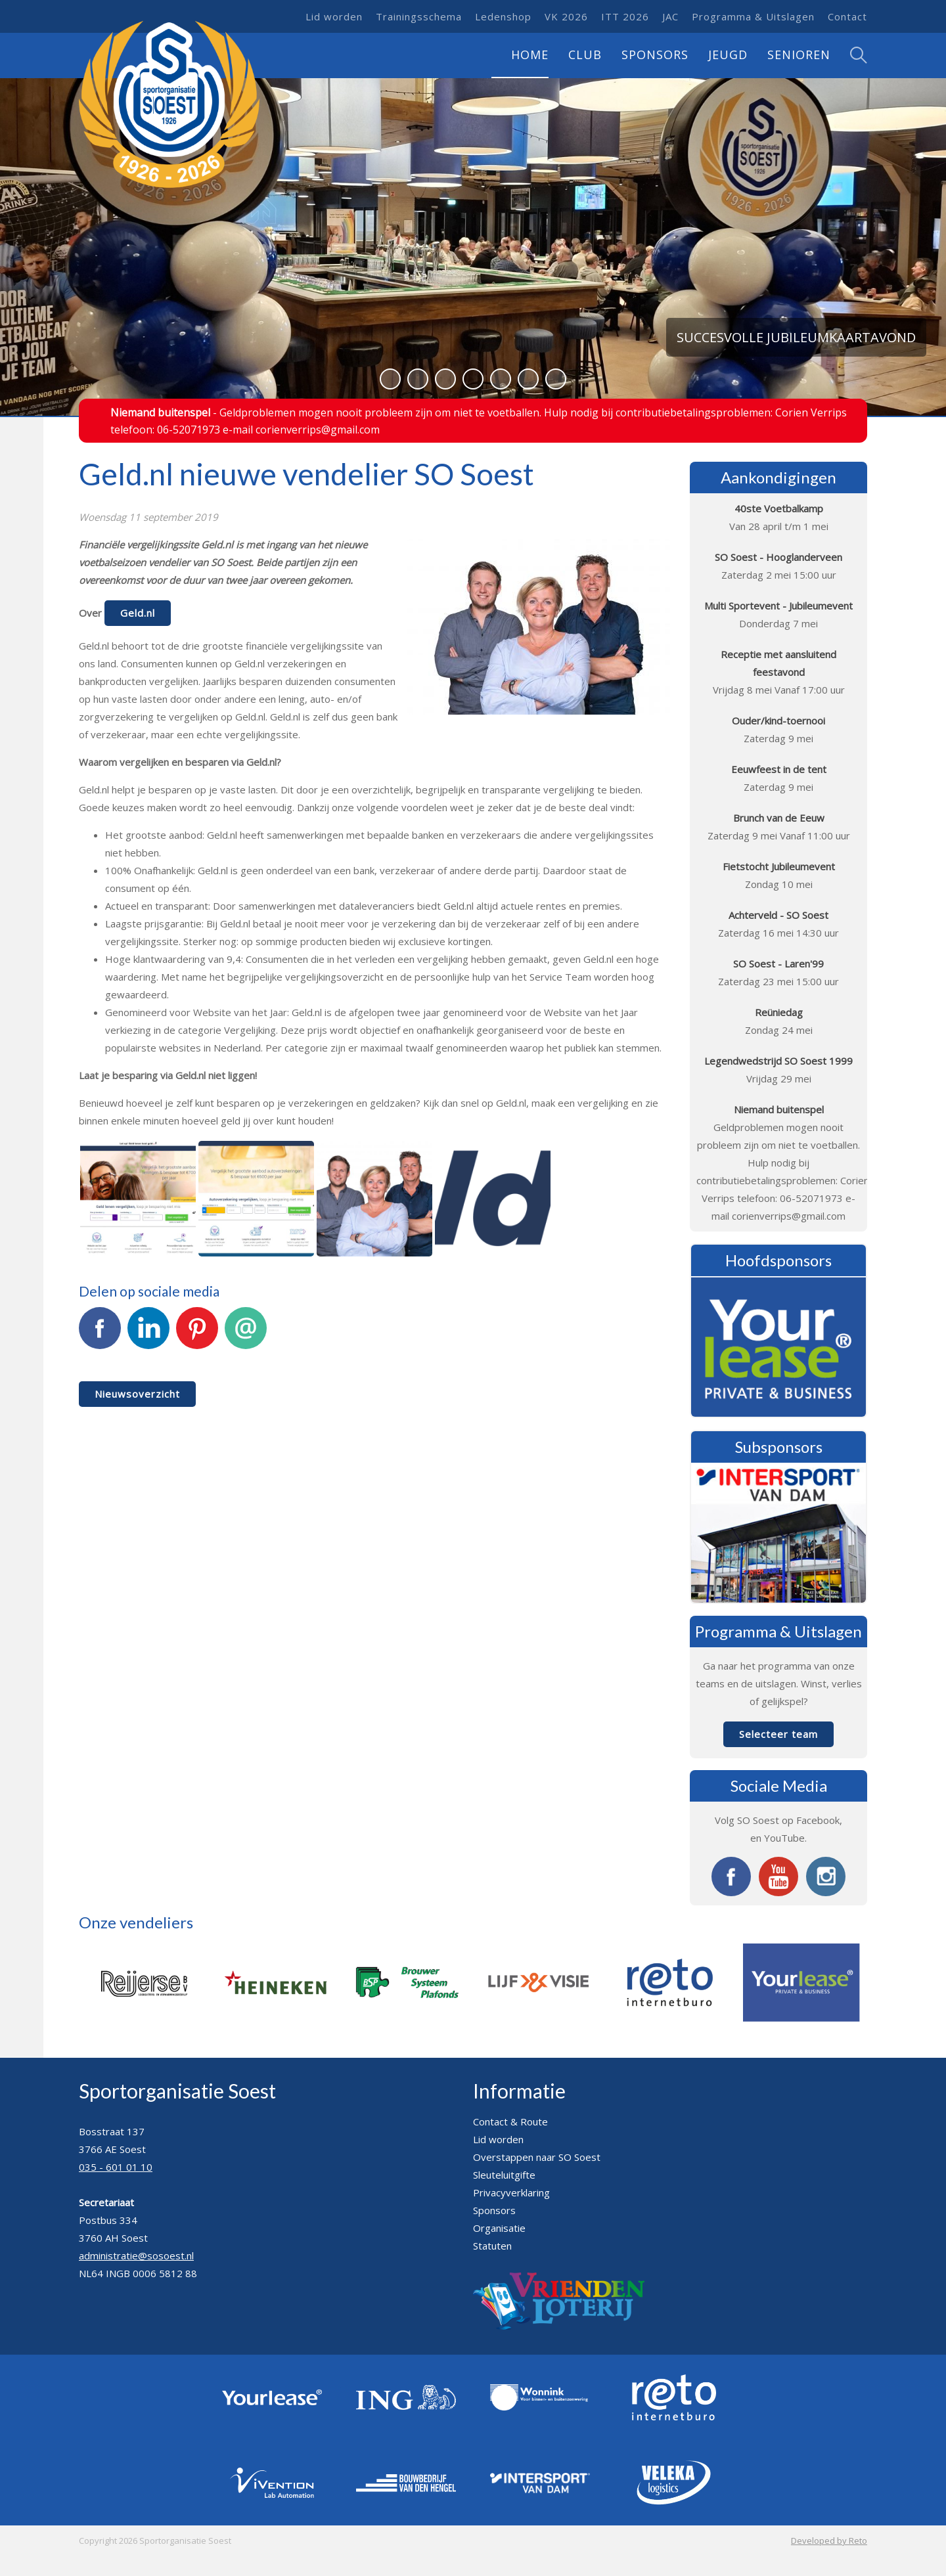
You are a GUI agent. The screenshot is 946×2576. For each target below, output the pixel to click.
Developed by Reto (829, 2540)
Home (530, 54)
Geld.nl (137, 612)
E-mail (246, 1335)
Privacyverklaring (511, 2192)
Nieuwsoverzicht (137, 1393)
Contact (847, 16)
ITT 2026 (625, 16)
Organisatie (499, 2227)
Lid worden (334, 16)
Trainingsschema (419, 16)
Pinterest (197, 1335)
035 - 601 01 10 (115, 2166)
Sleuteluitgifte (504, 2174)
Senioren (798, 54)
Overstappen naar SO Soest (536, 2157)
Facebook (100, 1335)
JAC (670, 16)
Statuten (492, 2245)
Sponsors (654, 54)
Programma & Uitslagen (753, 16)
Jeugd (728, 54)
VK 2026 (566, 16)
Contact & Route (510, 2121)
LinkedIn (148, 1335)
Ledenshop (503, 16)
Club (585, 54)
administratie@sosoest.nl (136, 2255)
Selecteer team (778, 1734)
